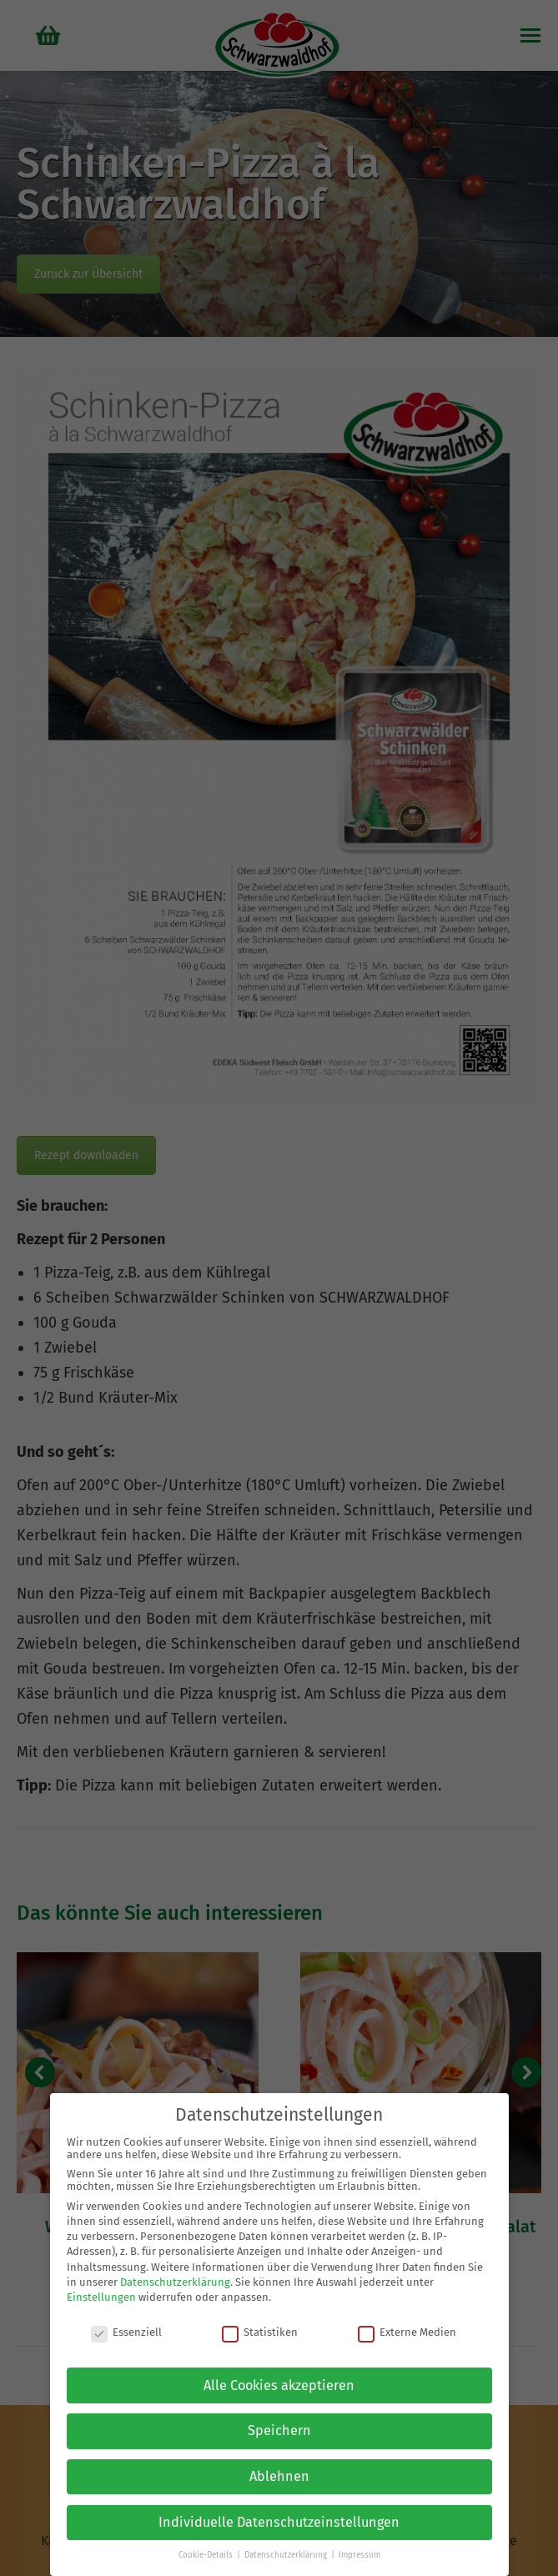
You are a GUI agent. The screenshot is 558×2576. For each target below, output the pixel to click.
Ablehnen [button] (279, 2476)
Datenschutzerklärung (175, 2282)
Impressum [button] (359, 2555)
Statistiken (260, 2332)
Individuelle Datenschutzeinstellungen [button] (279, 2522)
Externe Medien (407, 2332)
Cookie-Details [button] (206, 2555)
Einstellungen (101, 2297)
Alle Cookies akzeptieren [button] (279, 2385)
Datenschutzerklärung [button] (286, 2555)
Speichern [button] (279, 2430)
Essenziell (126, 2332)
